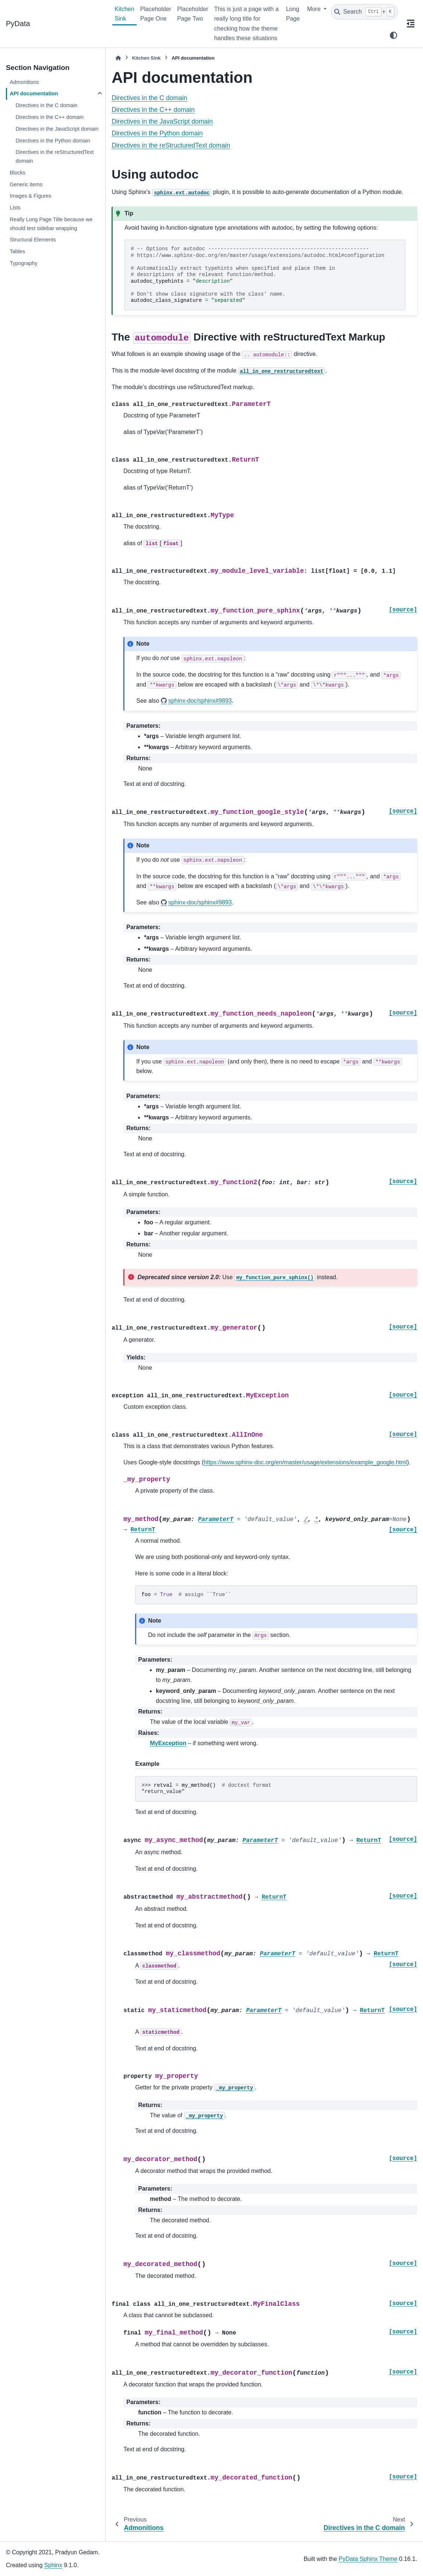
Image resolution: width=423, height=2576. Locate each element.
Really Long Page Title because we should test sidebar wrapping (51, 223)
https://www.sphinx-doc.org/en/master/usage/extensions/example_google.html (305, 1462)
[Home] (118, 58)
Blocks (17, 173)
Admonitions (24, 82)
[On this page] (410, 23)
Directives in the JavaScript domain (56, 129)
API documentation (34, 93)
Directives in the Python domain (52, 141)
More (314, 9)
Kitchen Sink (124, 14)
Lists (15, 208)
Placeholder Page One (156, 14)
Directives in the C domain (46, 105)
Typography (23, 263)
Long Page (293, 14)
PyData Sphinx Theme (368, 2559)
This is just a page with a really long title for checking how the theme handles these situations (246, 23)
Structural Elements (33, 240)
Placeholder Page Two (192, 14)
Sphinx (53, 2565)
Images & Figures (30, 196)
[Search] (364, 12)
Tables (17, 251)
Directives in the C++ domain (49, 117)
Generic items (26, 184)
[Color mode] (393, 35)
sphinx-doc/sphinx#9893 (200, 701)
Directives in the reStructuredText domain (54, 156)
